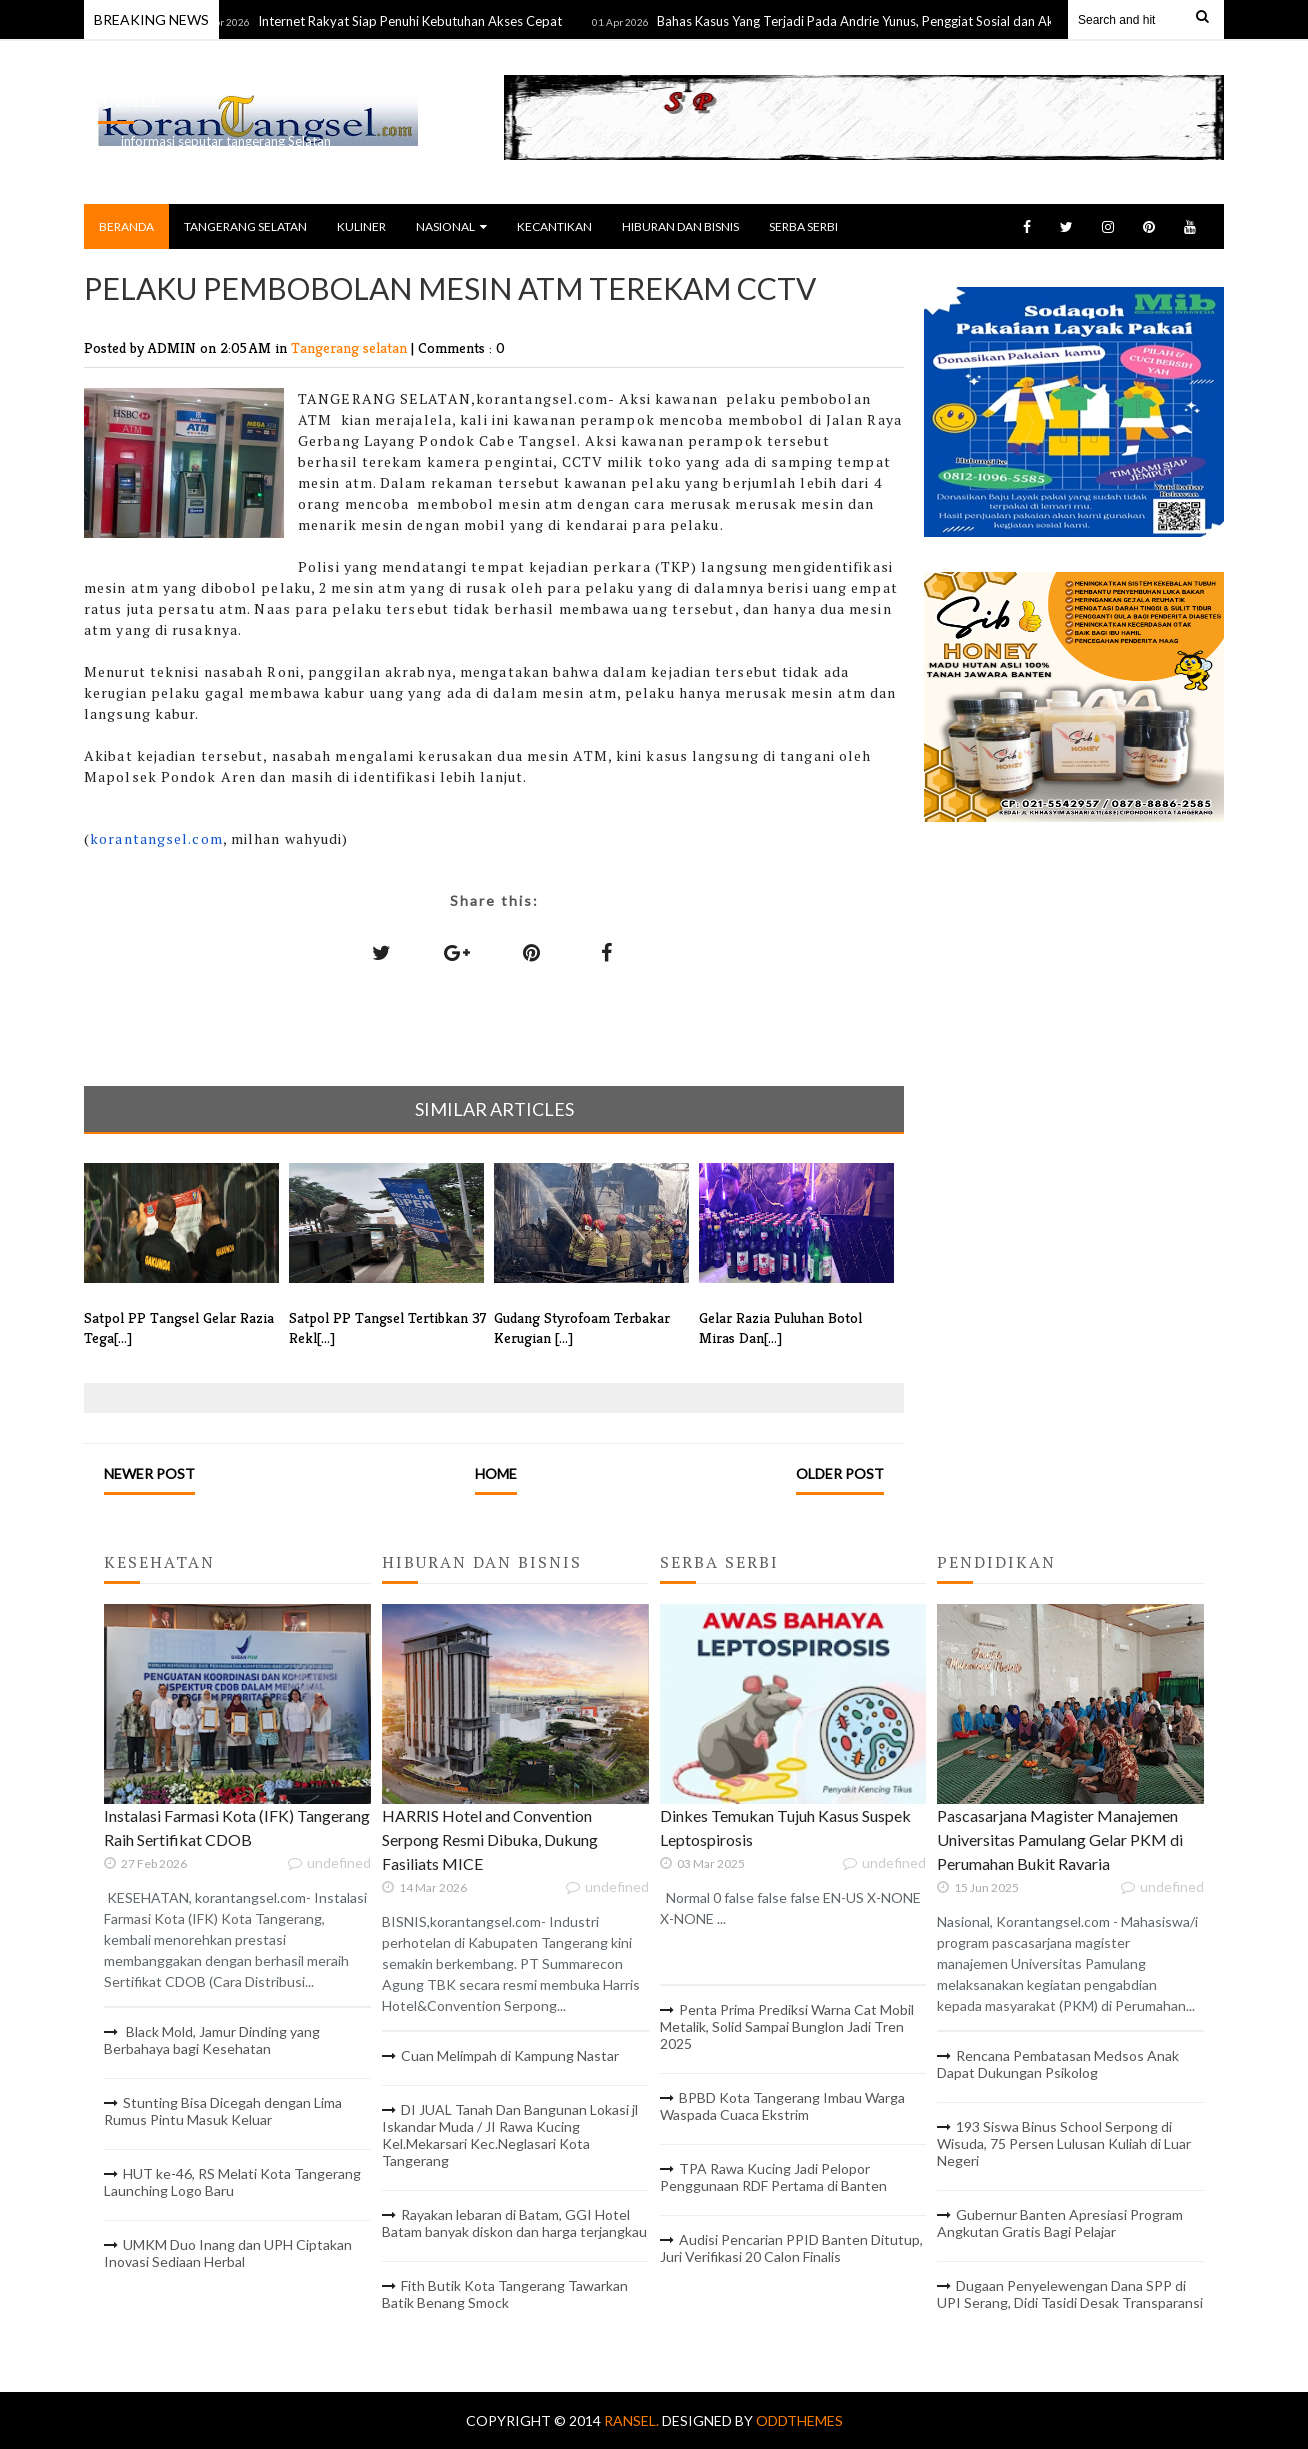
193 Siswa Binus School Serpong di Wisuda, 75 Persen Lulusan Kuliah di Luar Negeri (1064, 2143)
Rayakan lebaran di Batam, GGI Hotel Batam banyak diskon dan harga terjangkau (514, 2223)
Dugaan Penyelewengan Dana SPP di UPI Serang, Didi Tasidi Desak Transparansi (1070, 2294)
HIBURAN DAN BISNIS (680, 226)
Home (496, 1473)
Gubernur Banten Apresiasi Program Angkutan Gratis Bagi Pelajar (1060, 2223)
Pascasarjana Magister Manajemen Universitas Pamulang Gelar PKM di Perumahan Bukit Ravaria (1060, 1839)
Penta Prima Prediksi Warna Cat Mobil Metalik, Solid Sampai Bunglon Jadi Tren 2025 (787, 2026)
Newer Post (149, 1473)
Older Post (840, 1473)
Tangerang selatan (351, 347)
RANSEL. (633, 2420)
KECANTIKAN (554, 226)
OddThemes (799, 2420)
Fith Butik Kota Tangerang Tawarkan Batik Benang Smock (505, 2294)
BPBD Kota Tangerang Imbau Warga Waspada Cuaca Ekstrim (782, 2106)
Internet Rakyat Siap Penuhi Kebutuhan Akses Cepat (421, 21)
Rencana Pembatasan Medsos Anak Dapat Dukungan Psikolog (1058, 2064)
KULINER (361, 226)
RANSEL (129, 101)
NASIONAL (451, 226)
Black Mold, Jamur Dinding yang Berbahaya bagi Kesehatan (212, 2040)
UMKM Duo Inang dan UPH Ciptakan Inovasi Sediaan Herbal (228, 2253)
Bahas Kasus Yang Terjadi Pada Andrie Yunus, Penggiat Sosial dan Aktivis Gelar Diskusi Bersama (945, 21)
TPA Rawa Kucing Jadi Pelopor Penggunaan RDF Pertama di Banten (773, 2177)
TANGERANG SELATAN (245, 226)
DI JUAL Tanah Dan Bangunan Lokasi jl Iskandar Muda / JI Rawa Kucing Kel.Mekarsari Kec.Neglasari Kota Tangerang (510, 2135)
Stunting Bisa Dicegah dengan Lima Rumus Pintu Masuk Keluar (223, 2111)
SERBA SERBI (803, 226)
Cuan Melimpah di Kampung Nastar (510, 2055)
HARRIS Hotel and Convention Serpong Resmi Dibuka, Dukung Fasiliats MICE (490, 1839)
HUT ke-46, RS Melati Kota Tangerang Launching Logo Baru (232, 2182)
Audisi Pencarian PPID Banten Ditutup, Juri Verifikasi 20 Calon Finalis (791, 2248)
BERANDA (126, 226)
